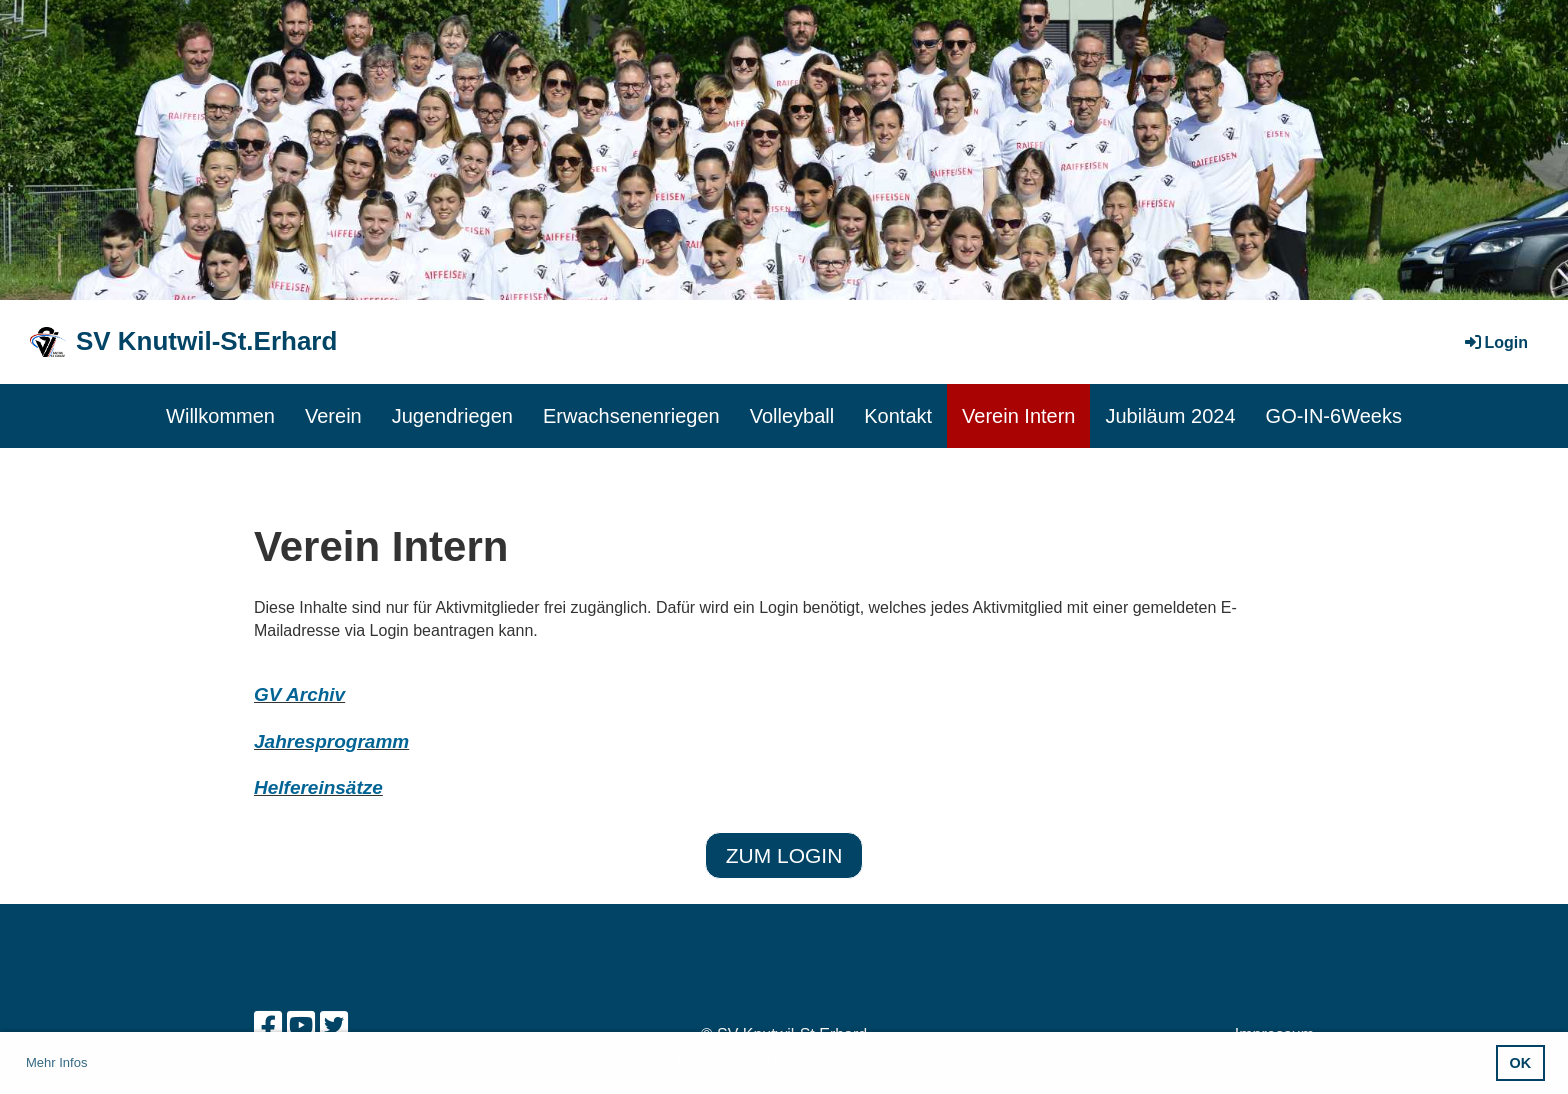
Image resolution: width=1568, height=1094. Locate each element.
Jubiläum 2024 (1170, 416)
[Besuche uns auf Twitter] (334, 1026)
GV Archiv (299, 694)
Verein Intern (1018, 416)
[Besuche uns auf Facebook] (268, 1026)
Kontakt (898, 416)
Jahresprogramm (331, 741)
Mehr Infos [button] (56, 1062)
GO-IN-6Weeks (1334, 416)
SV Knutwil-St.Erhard (206, 341)
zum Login (784, 855)
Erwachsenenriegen (631, 416)
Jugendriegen (452, 416)
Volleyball (792, 416)
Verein (333, 416)
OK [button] (1521, 1063)
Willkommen (220, 416)
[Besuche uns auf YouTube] (301, 1026)
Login (1495, 342)
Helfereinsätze (318, 787)
